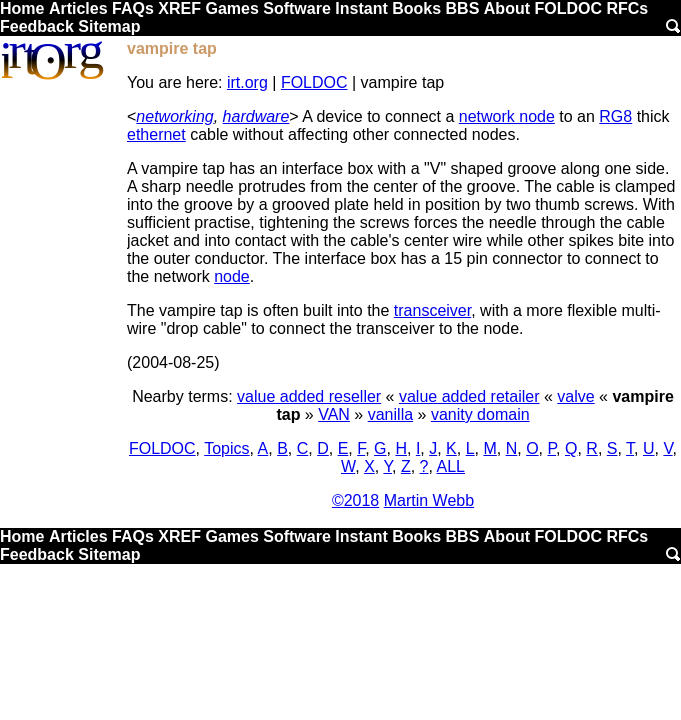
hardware (256, 116)
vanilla (390, 414)
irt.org (247, 82)
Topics (226, 448)
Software (297, 8)
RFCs (627, 8)
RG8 (615, 116)
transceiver (432, 310)
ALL (451, 466)
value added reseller (309, 396)
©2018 (355, 500)
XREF (179, 8)
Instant (361, 8)
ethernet (156, 134)
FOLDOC (568, 8)
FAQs (133, 8)
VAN (334, 414)
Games (231, 8)
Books (416, 8)
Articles (78, 8)
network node (507, 116)
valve (575, 396)
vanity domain (480, 414)
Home (22, 8)
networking (174, 116)
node (232, 276)
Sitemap (109, 26)
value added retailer (469, 396)
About (507, 8)
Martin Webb (429, 500)
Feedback (37, 26)
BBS (463, 8)
